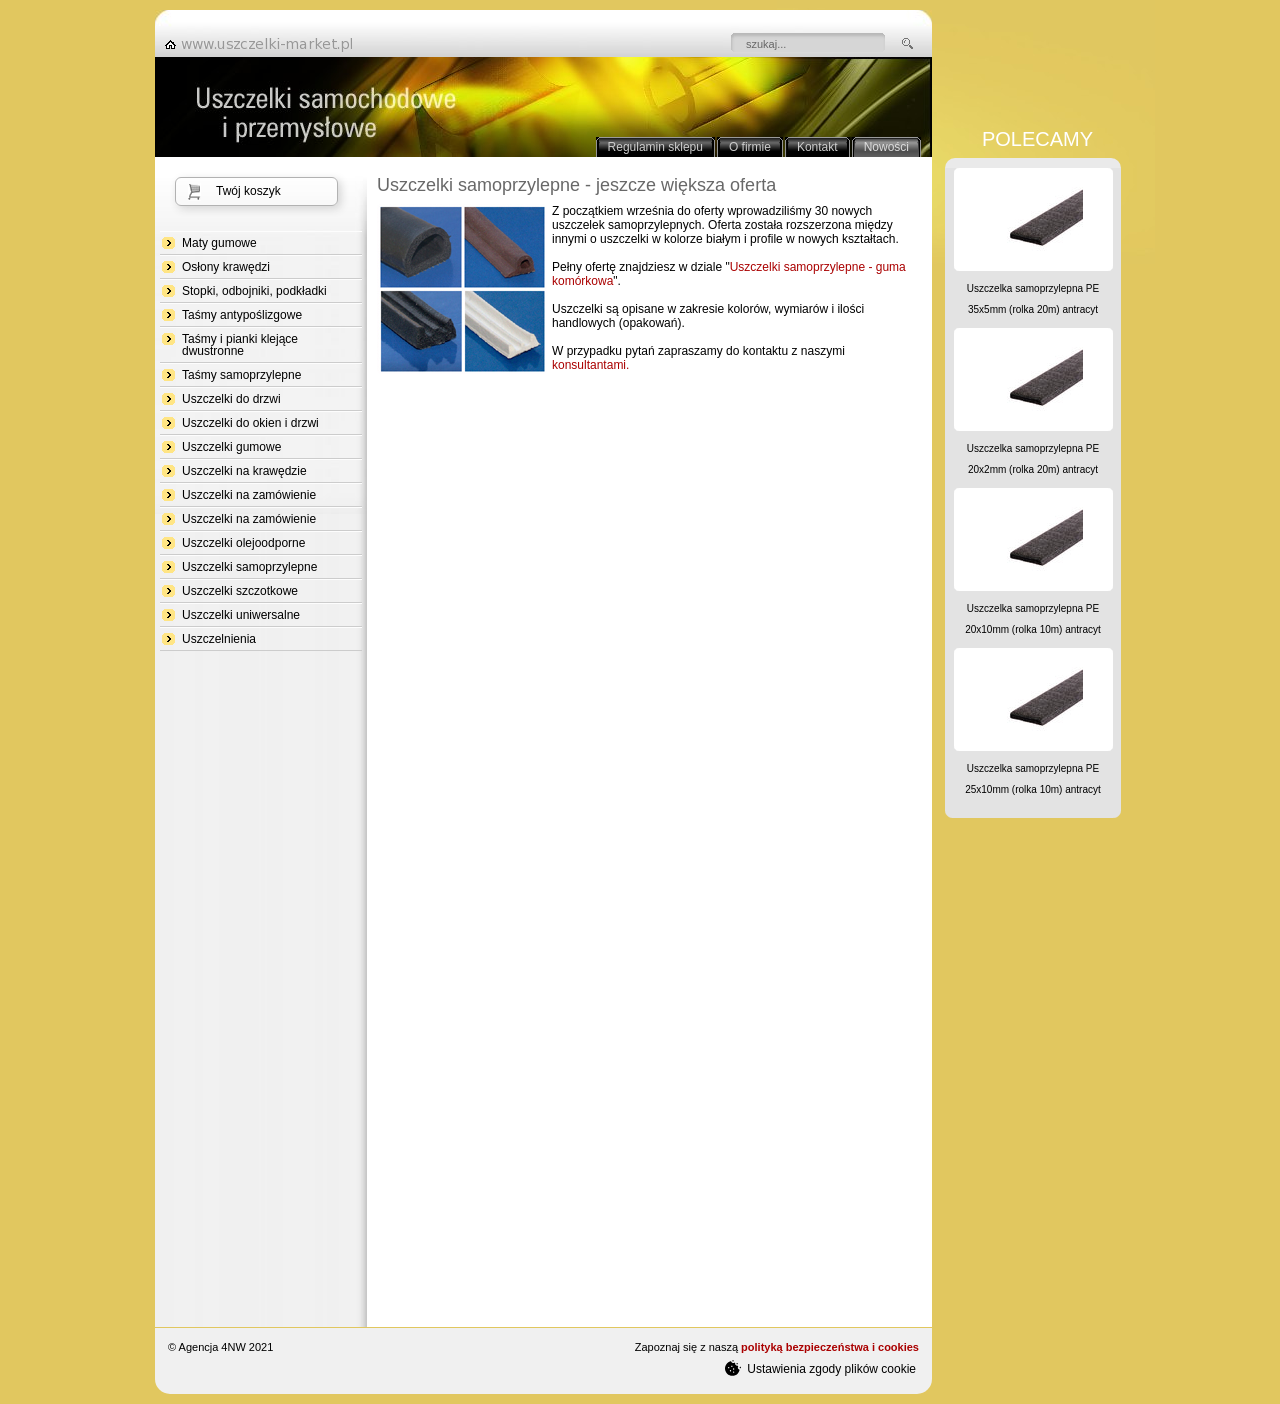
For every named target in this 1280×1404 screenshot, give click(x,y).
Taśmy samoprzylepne (241, 375)
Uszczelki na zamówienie (249, 495)
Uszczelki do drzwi (231, 399)
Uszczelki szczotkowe (240, 591)
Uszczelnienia (219, 639)
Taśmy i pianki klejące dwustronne (240, 345)
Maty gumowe (219, 243)
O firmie (750, 147)
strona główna (265, 44)
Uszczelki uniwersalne (241, 615)
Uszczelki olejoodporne (243, 543)
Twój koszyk (248, 191)
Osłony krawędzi (226, 267)
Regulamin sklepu (655, 147)
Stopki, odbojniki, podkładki (254, 291)
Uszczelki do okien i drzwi (250, 423)
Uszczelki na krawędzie (244, 471)
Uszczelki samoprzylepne (249, 567)
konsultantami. (590, 365)
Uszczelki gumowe (231, 447)
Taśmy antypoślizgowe (242, 315)
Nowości (886, 147)
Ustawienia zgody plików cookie (820, 1368)
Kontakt (817, 147)
